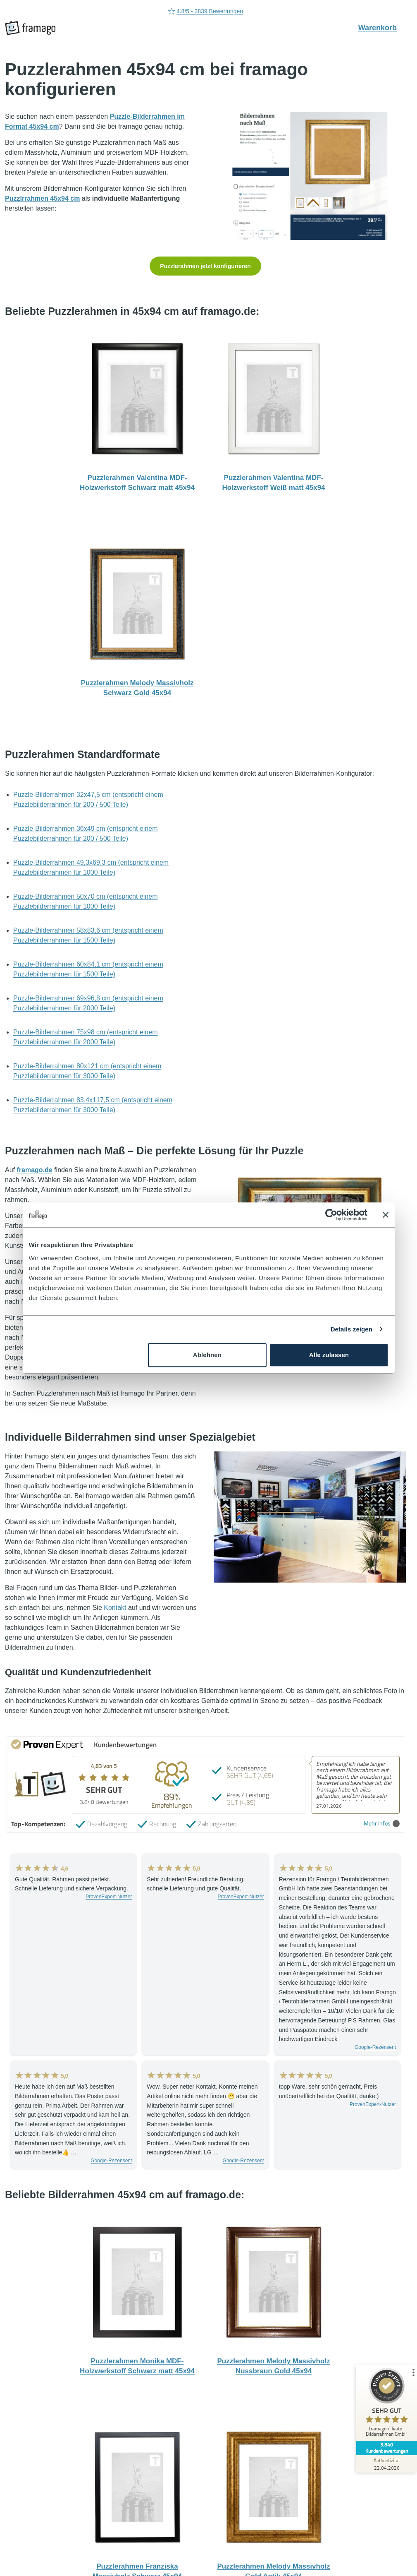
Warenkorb (382, 27)
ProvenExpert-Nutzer (109, 1897)
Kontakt (115, 1607)
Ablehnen (207, 1354)
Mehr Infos (382, 1823)
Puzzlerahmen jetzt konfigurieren (205, 266)
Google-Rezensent (375, 2047)
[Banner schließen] (385, 1215)
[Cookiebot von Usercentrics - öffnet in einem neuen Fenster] (331, 1215)
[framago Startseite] (30, 28)
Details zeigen (351, 1329)
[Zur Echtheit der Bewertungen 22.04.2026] (386, 2464)
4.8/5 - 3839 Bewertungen (205, 11)
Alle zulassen (329, 1354)
